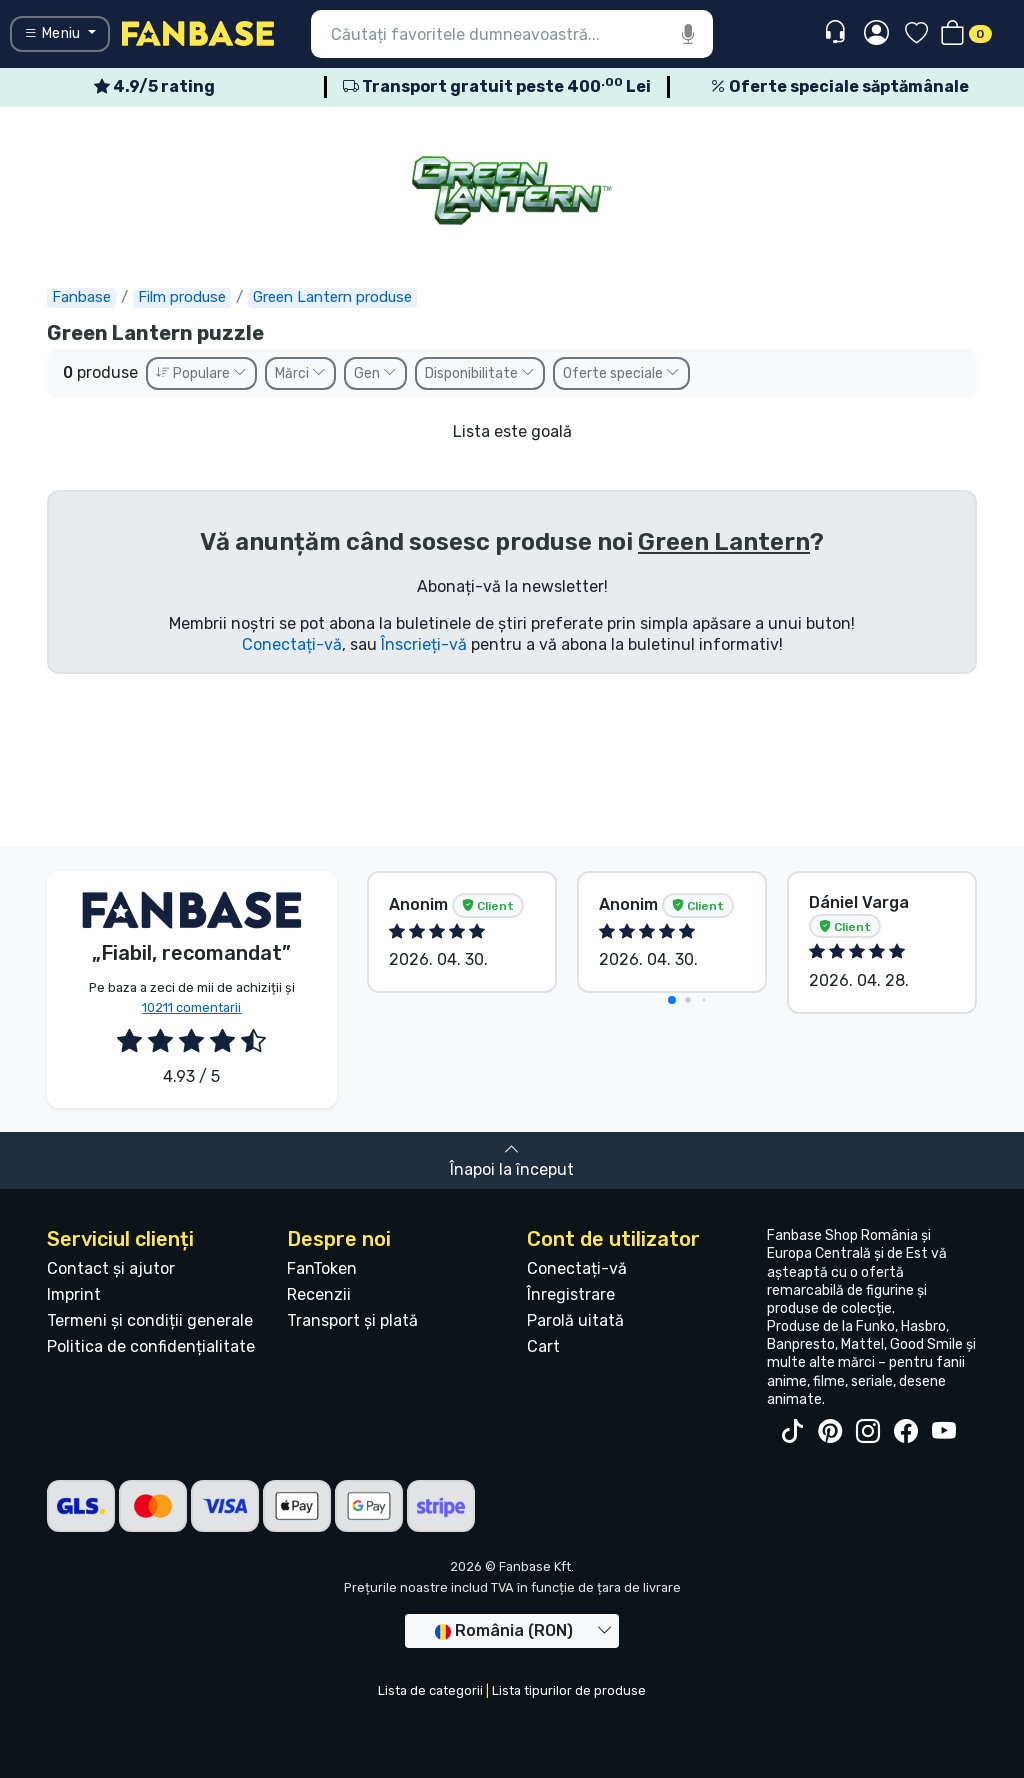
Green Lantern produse (332, 297)
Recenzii (319, 1294)
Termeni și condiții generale (150, 1320)
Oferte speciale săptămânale (839, 86)
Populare (201, 373)
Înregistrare (571, 1294)
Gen (375, 373)
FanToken (322, 1268)
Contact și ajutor (111, 1268)
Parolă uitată (575, 1320)
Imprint (74, 1294)
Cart (543, 1346)
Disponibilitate (480, 373)
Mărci (300, 373)
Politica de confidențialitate (151, 1346)
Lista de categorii (430, 1690)
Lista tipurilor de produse (569, 1690)
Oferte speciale (621, 373)
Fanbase (81, 297)
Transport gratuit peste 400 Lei (497, 86)
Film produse (182, 297)
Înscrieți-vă (424, 644)
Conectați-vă (292, 644)
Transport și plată (352, 1320)
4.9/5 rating (154, 86)
